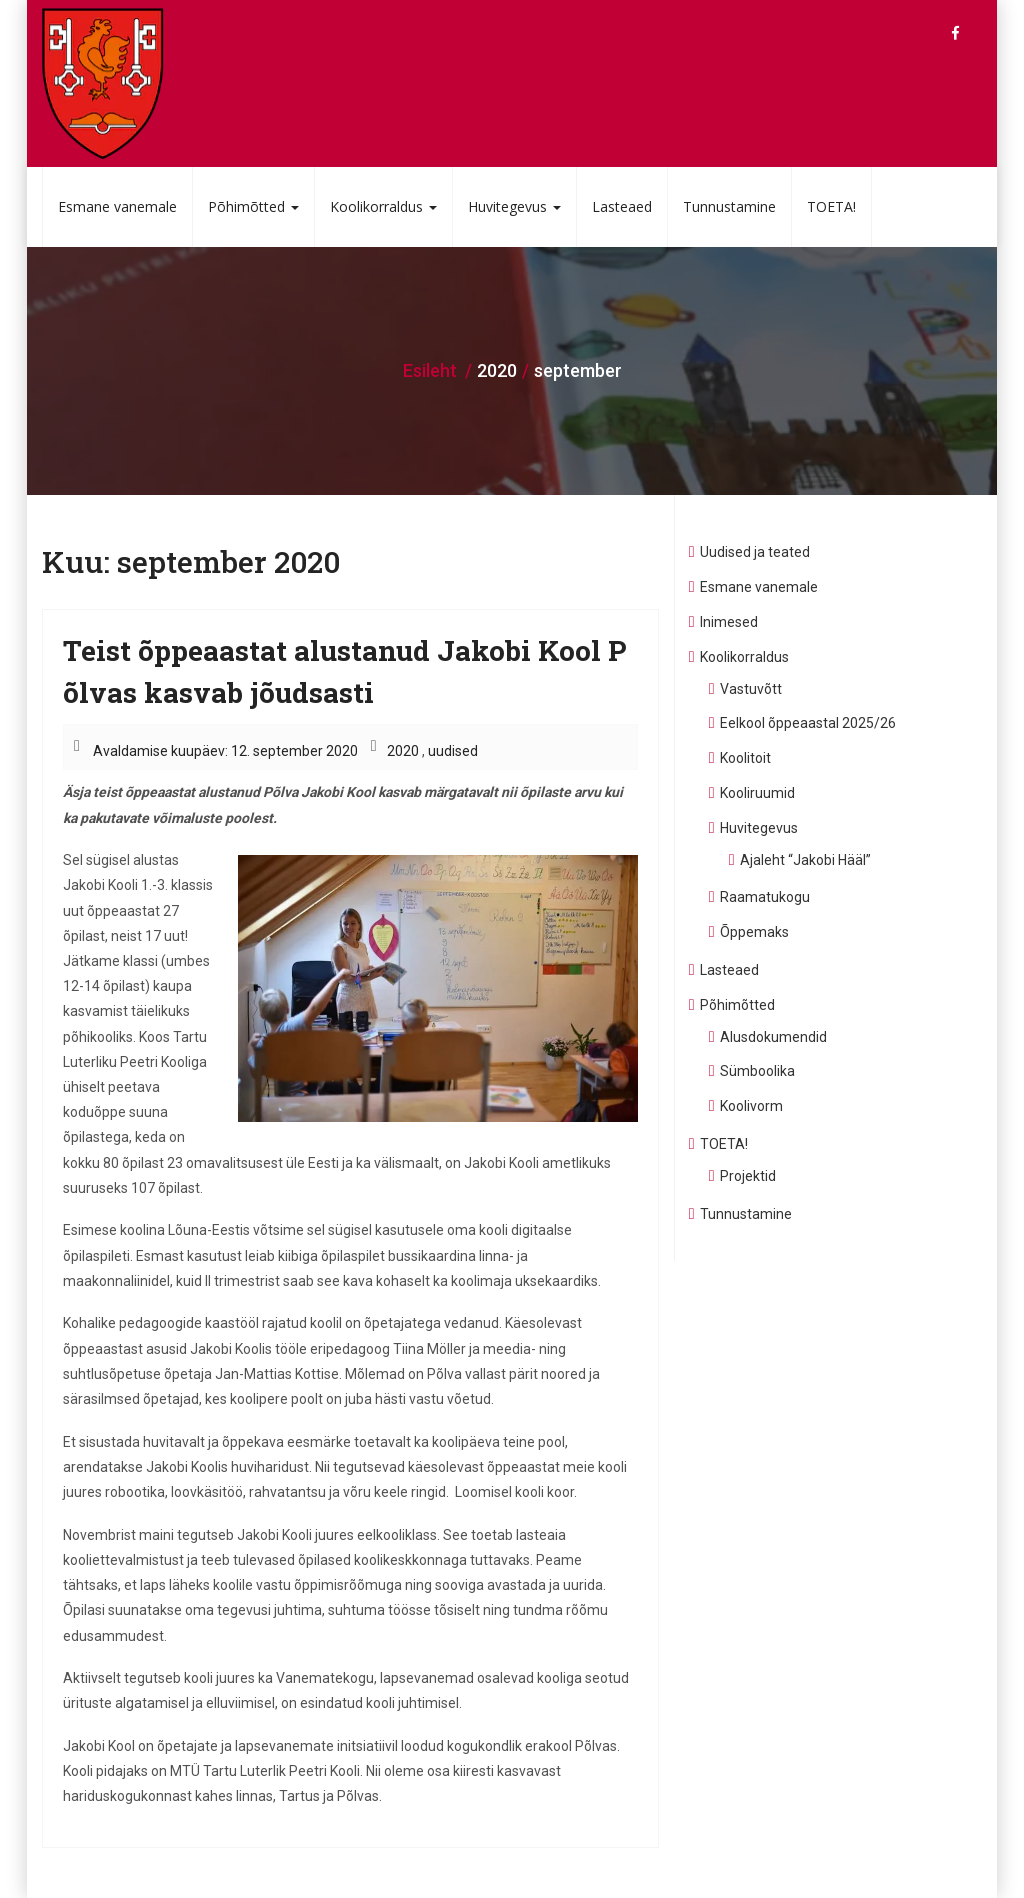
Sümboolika (757, 1071)
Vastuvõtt (751, 689)
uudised (453, 751)
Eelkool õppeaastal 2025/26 (808, 723)
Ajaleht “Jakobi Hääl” (805, 860)
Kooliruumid (757, 793)
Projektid (748, 1176)
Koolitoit (745, 758)
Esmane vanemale (117, 206)
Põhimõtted (253, 206)
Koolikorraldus (383, 206)
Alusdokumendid (773, 1037)
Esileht (430, 370)
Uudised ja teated (755, 552)
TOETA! (831, 206)
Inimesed (729, 622)
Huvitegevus (514, 206)
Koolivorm (751, 1106)
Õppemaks (754, 932)
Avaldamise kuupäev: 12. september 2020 (225, 751)
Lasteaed (622, 206)
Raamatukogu (765, 897)
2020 (403, 751)
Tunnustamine (729, 206)
